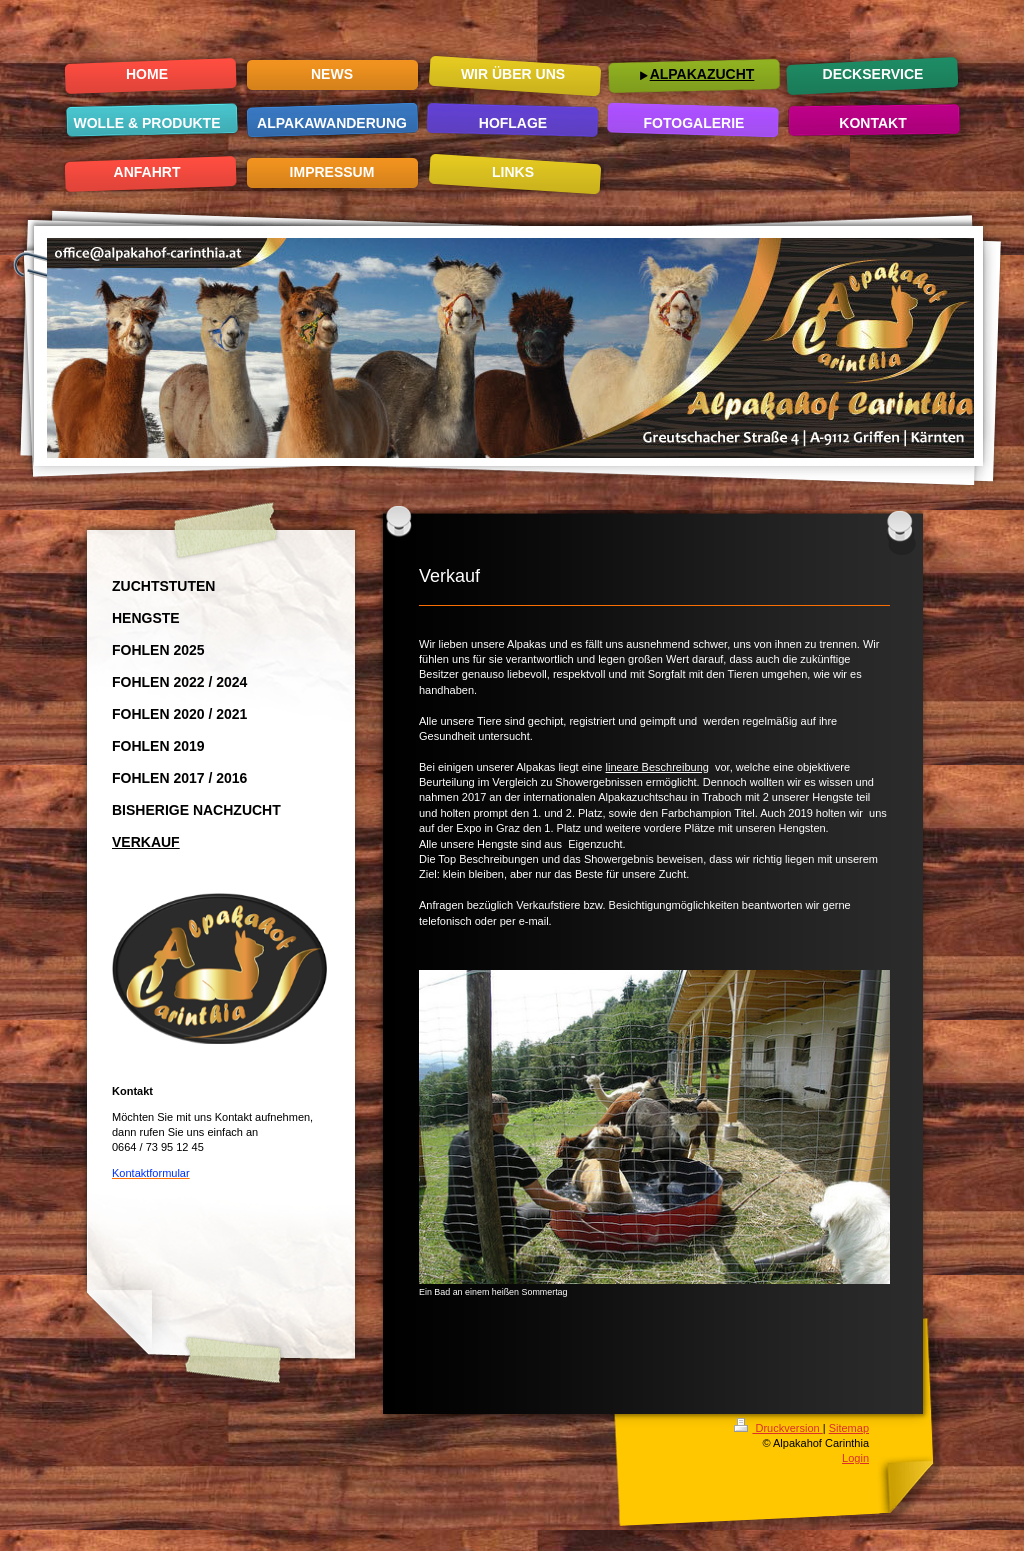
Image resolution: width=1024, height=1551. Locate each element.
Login (855, 1458)
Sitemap (849, 1428)
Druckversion (778, 1428)
